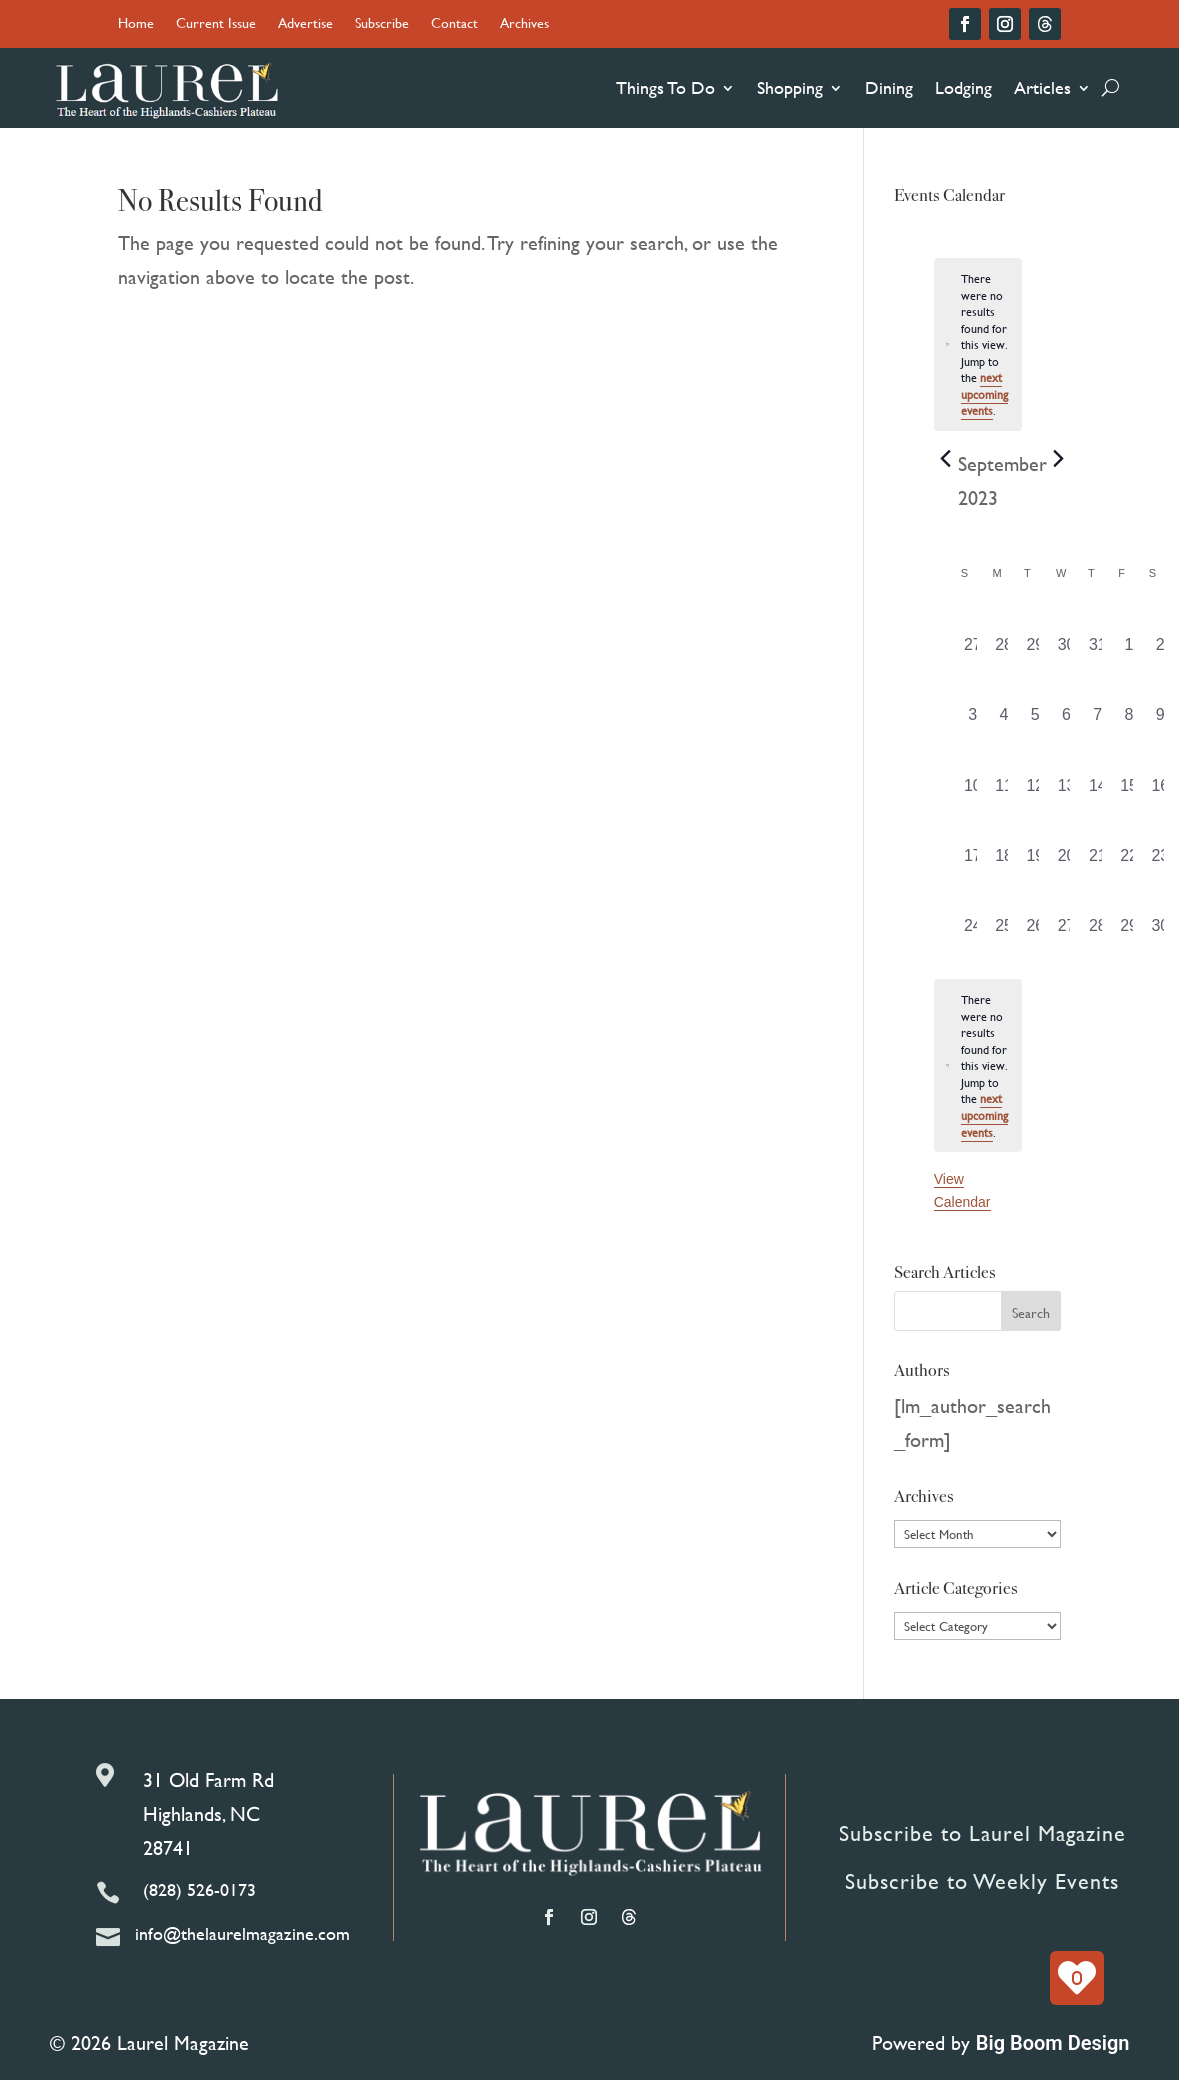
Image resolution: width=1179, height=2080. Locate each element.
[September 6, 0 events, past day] (1066, 721)
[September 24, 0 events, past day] (972, 932)
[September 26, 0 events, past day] (1035, 932)
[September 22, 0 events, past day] (1128, 862)
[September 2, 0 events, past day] (1160, 651)
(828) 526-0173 (199, 1889)
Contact (454, 24)
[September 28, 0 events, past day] (1097, 932)
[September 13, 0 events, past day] (1066, 792)
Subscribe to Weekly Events (982, 1881)
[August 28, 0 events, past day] (1003, 651)
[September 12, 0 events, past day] (1035, 792)
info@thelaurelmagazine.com (242, 1933)
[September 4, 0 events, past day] (1003, 721)
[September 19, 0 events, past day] (1035, 862)
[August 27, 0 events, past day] (972, 651)
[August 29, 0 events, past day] (1035, 651)
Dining (889, 87)
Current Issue (216, 24)
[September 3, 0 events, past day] (972, 721)
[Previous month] (946, 459)
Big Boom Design (1053, 2043)
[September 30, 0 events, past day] (1160, 932)
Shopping (790, 87)
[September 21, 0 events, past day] (1097, 862)
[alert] (978, 1065)
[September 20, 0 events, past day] (1066, 862)
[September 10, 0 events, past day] (972, 792)
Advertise (305, 24)
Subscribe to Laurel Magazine (982, 1833)
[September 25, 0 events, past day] (1003, 932)
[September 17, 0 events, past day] (972, 862)
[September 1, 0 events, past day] (1128, 651)
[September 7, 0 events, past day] (1097, 721)
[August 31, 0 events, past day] (1097, 651)
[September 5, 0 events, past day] (1035, 721)
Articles (1042, 87)
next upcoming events (984, 393)
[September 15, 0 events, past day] (1128, 792)
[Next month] (1059, 459)
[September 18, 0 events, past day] (1003, 862)
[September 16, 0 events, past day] (1160, 792)
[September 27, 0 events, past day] (1066, 932)
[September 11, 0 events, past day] (1003, 792)
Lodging (963, 87)
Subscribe (382, 24)
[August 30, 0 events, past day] (1066, 651)
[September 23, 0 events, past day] (1160, 862)
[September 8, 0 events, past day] (1128, 721)
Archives (524, 24)
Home (136, 24)
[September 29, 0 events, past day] (1128, 932)
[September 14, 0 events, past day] (1097, 792)
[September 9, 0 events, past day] (1160, 721)
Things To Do (665, 87)
